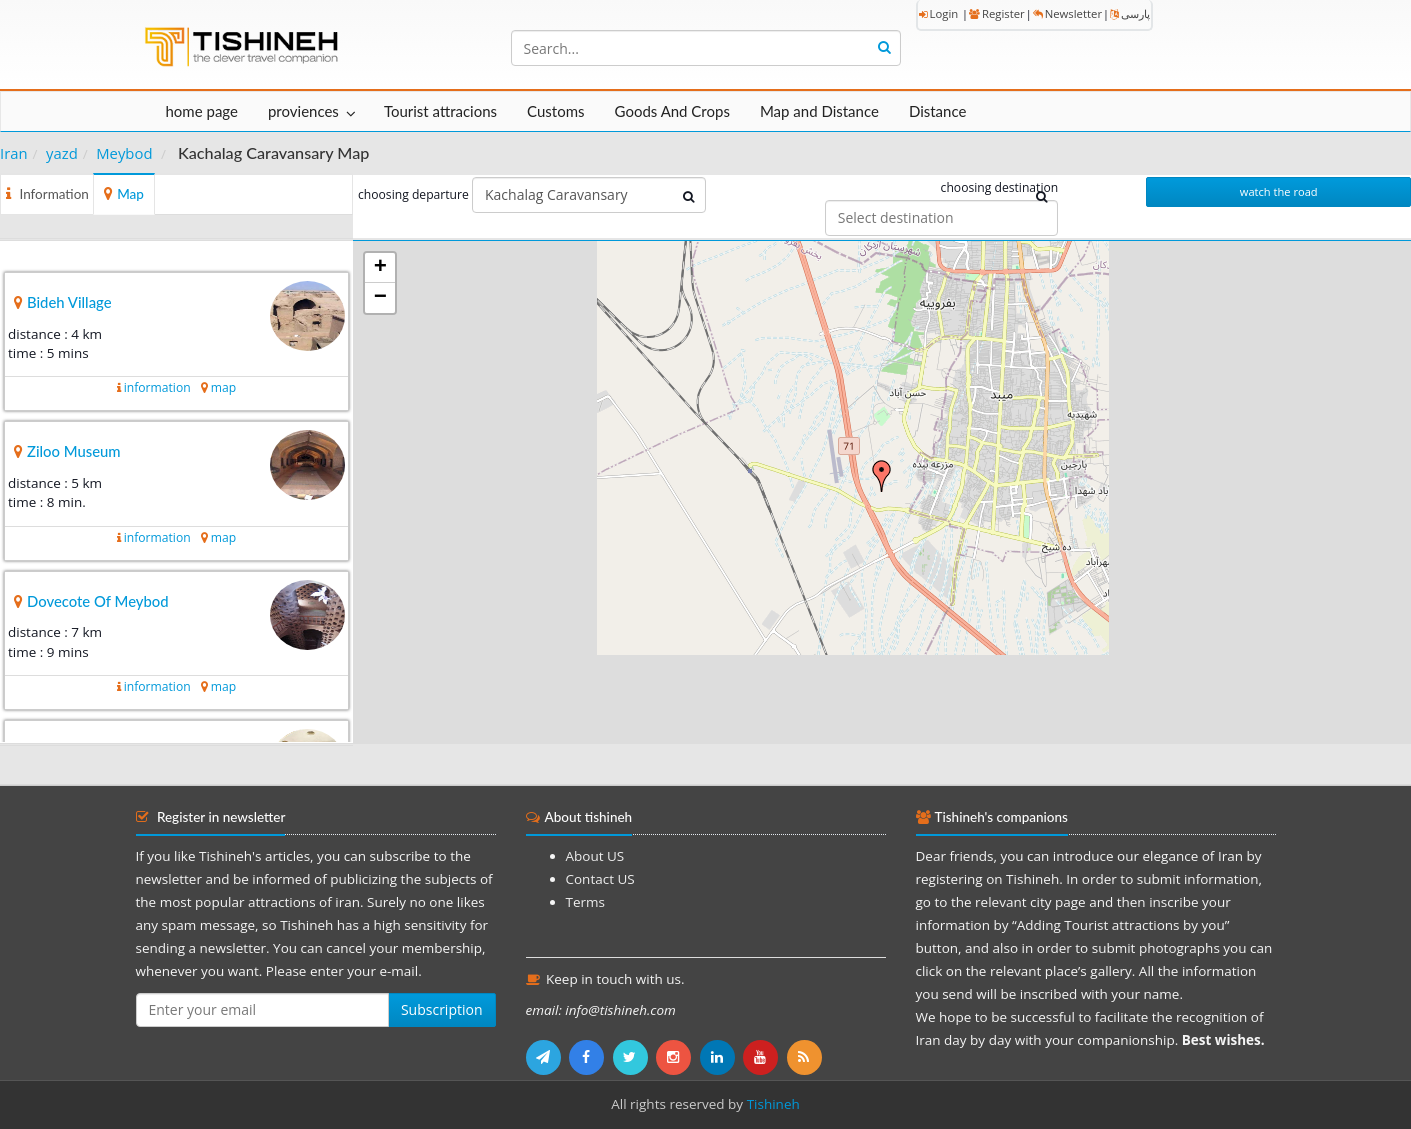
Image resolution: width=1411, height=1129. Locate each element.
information (157, 387)
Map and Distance (819, 111)
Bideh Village (69, 302)
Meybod (124, 153)
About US (595, 856)
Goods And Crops (672, 111)
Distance (938, 111)
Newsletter (1067, 13)
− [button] (380, 298)
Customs (555, 111)
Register (997, 13)
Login (939, 13)
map (223, 387)
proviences (303, 111)
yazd (62, 153)
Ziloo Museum (74, 451)
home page (202, 111)
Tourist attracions (440, 111)
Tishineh (773, 1104)
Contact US (600, 879)
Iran (14, 153)
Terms (585, 902)
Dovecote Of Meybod (98, 601)
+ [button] (380, 268)
